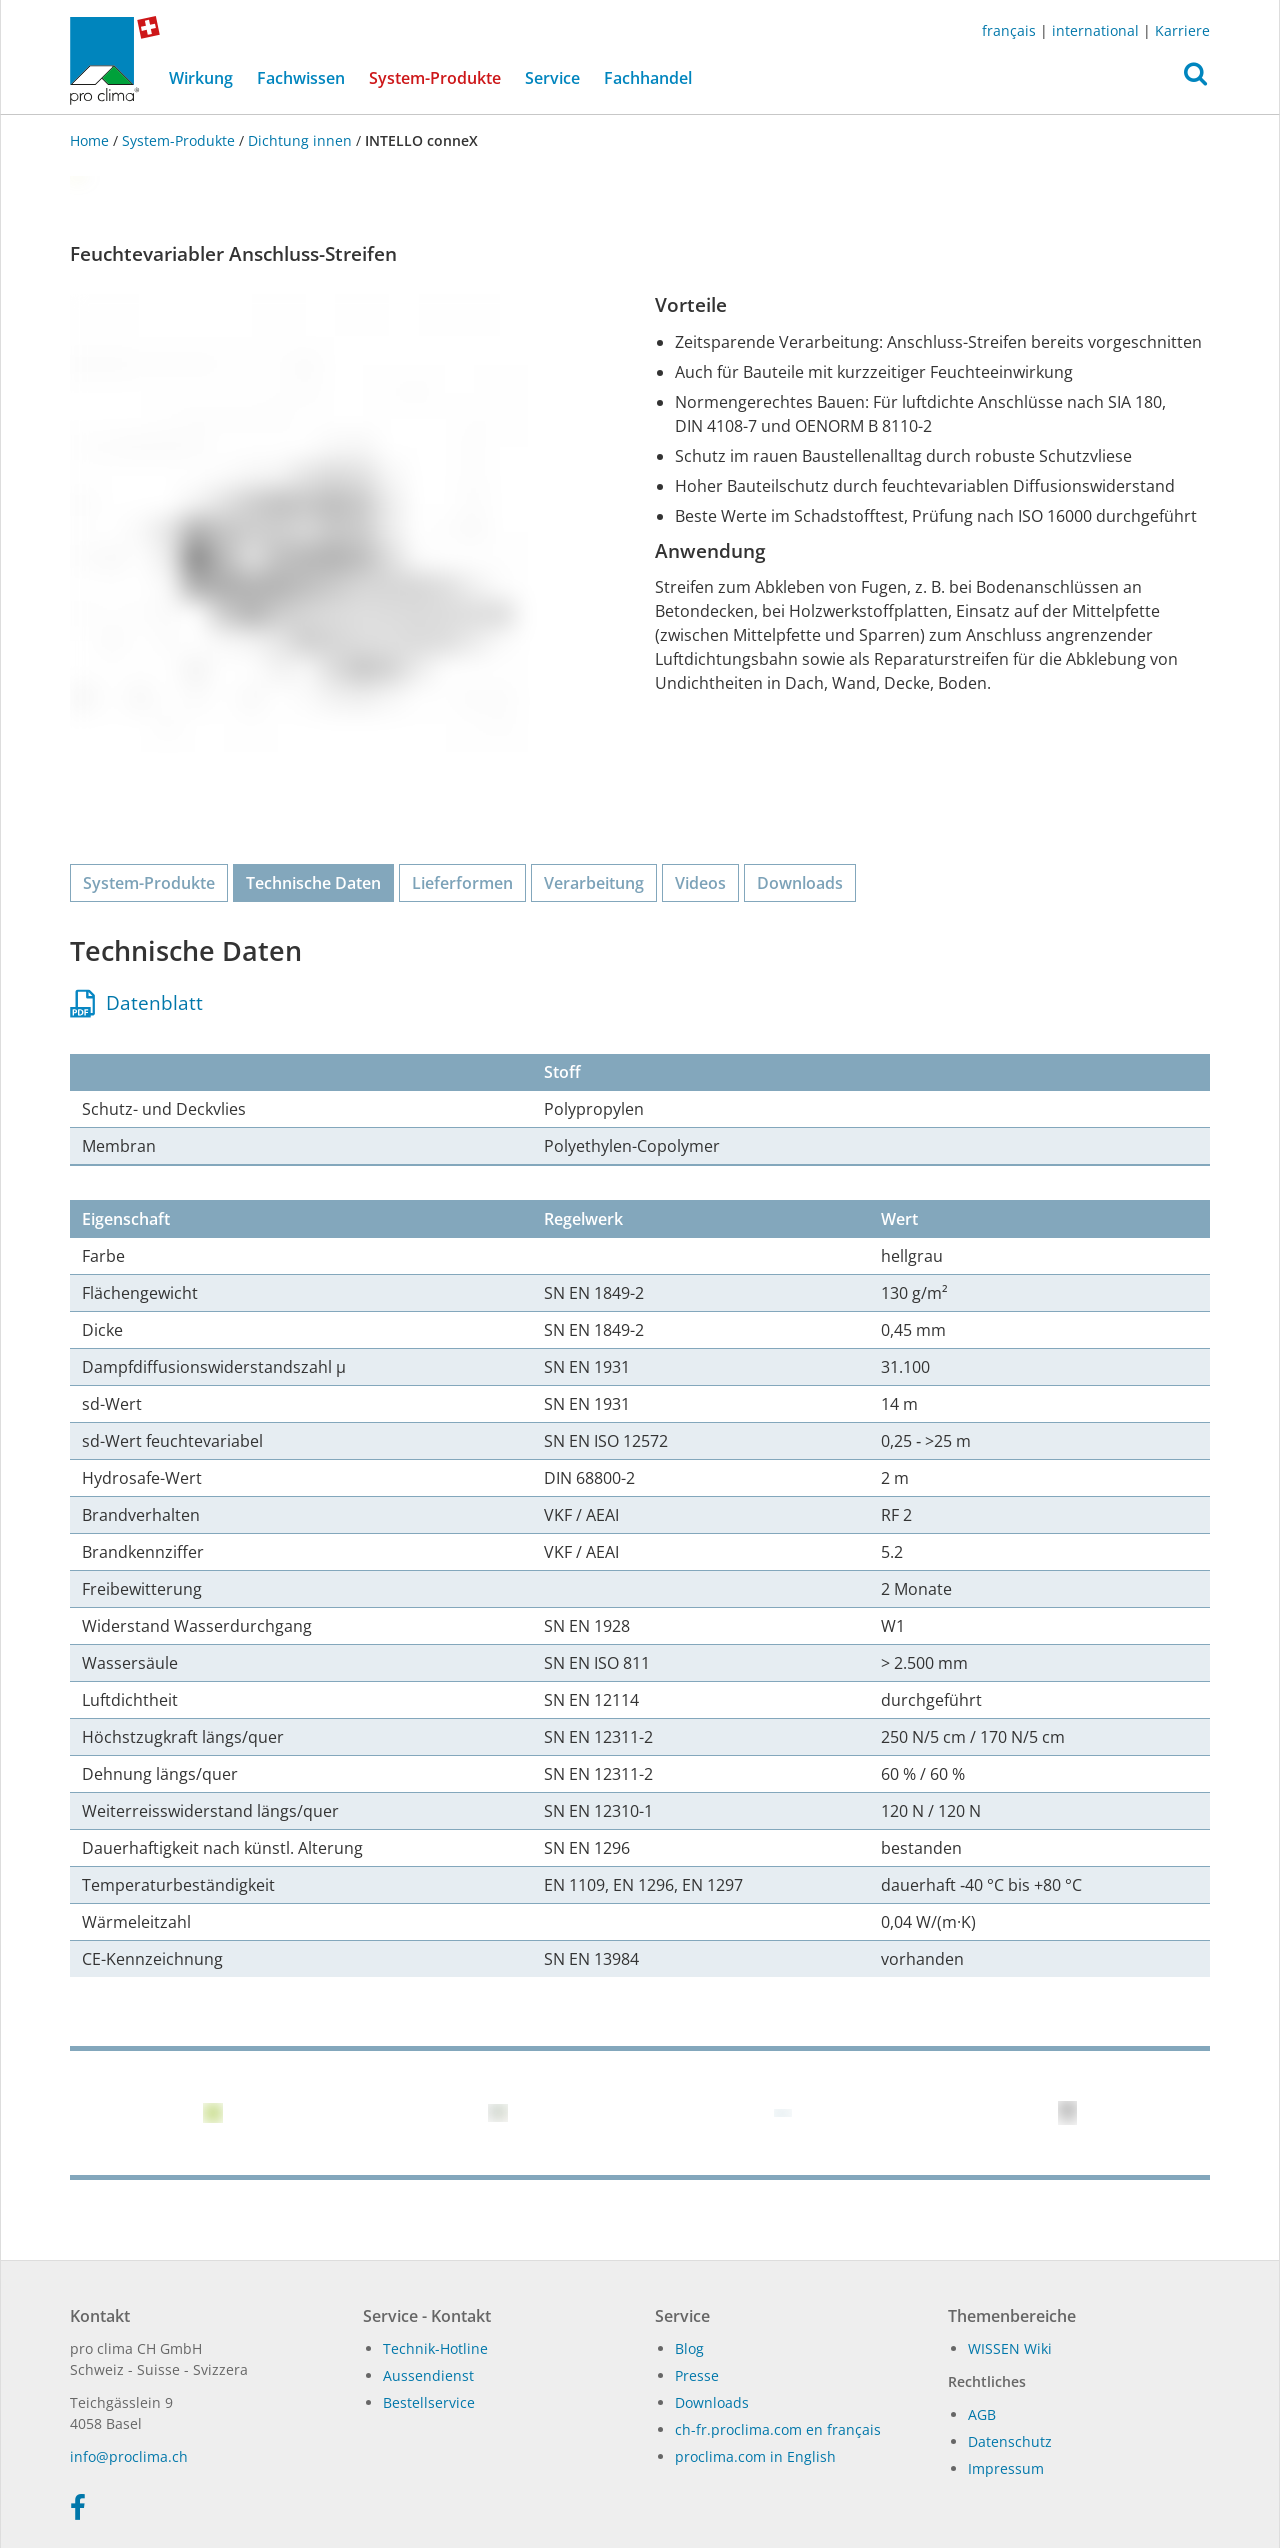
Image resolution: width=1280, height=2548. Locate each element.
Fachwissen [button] (301, 78)
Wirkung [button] (201, 78)
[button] (1195, 79)
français (1009, 30)
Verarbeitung (594, 883)
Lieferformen (462, 883)
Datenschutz (1010, 2441)
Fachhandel (648, 78)
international (1095, 30)
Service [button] (552, 78)
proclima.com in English (755, 2456)
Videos (700, 883)
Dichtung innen (300, 140)
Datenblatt (137, 1003)
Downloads (800, 883)
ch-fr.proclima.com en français (778, 2429)
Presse (697, 2375)
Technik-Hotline (435, 2348)
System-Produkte (441, 77)
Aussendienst (428, 2375)
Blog (689, 2348)
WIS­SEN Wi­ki (1010, 2348)
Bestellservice (429, 2402)
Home (91, 140)
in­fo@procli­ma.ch (129, 2456)
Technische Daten (313, 883)
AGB (982, 2414)
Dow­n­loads (712, 2402)
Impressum (1006, 2468)
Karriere (1182, 30)
